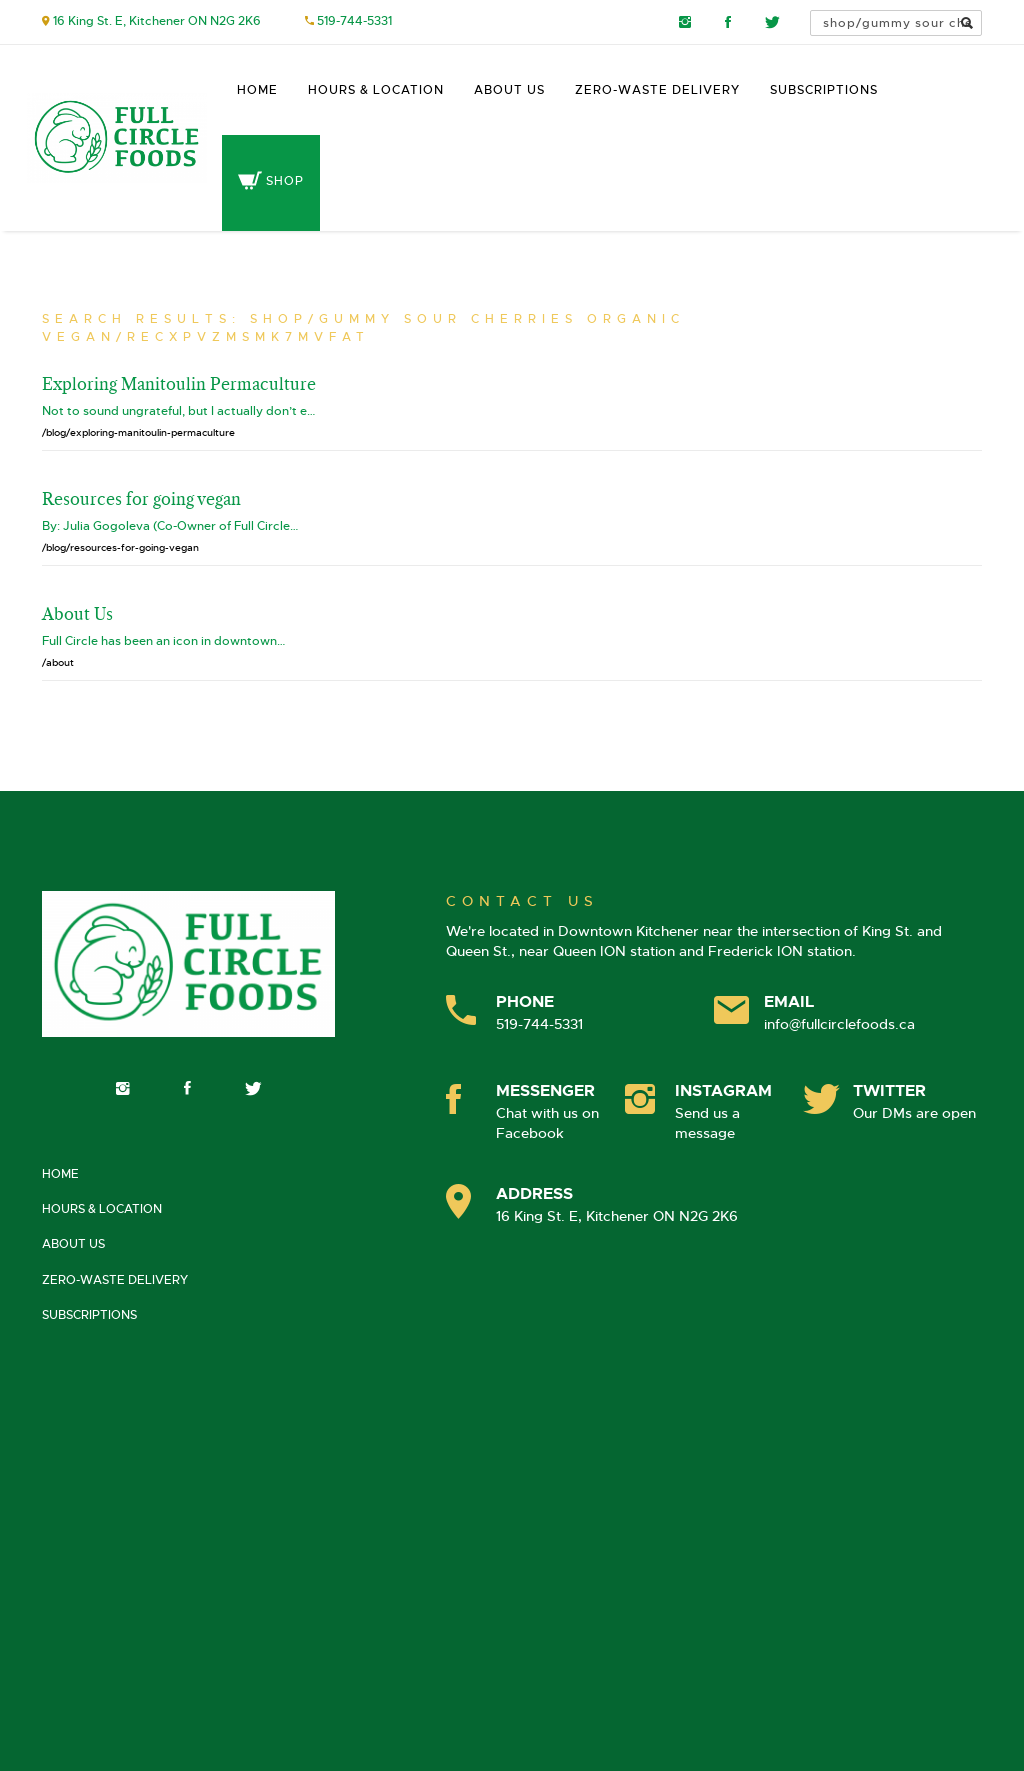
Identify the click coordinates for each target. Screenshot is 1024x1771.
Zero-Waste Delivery (657, 90)
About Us (509, 90)
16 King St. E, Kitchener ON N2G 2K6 (157, 21)
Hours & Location (376, 90)
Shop (271, 181)
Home (257, 90)
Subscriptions (824, 90)
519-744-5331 (354, 21)
